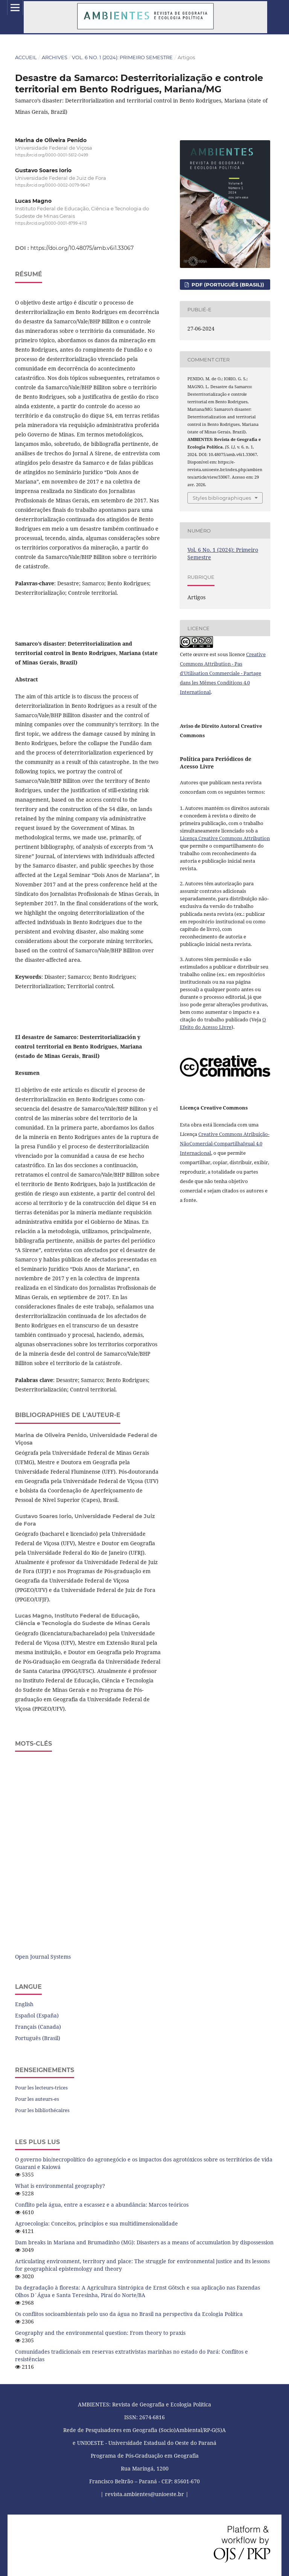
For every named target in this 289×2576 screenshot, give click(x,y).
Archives (54, 57)
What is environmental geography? (60, 2185)
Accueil (26, 57)
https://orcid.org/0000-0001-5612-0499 (51, 155)
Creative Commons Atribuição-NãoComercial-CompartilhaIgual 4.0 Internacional (224, 1143)
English (24, 2004)
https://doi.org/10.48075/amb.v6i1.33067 (82, 248)
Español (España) (37, 2015)
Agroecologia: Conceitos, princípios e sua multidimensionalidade (96, 2223)
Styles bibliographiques (222, 498)
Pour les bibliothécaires (42, 2110)
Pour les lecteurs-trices (41, 2087)
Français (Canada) (38, 2026)
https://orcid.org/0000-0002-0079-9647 (52, 185)
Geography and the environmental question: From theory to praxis (100, 2332)
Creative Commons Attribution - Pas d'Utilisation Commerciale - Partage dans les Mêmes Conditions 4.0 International (223, 673)
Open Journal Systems (43, 1956)
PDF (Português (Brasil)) (227, 285)
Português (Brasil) (37, 2038)
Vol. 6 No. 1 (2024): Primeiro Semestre (122, 57)
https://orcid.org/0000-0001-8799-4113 (51, 223)
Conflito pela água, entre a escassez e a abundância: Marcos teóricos (102, 2204)
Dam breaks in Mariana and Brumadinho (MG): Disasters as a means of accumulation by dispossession (144, 2242)
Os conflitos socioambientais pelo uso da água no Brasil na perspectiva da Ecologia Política (129, 2313)
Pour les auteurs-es (37, 2098)
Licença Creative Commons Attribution (225, 838)
